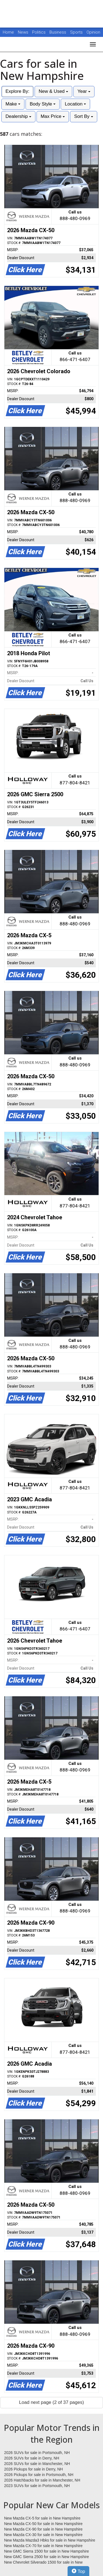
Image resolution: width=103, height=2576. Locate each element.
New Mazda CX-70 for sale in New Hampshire (43, 2546)
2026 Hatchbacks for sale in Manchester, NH (42, 2480)
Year (83, 91)
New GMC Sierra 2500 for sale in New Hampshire (46, 2557)
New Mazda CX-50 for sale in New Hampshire (43, 2523)
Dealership (18, 116)
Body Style (42, 104)
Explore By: (17, 91)
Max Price (53, 116)
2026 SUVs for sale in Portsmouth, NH (37, 2452)
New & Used (53, 91)
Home (8, 32)
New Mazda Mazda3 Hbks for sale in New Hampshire (49, 2540)
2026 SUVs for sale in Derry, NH (31, 2458)
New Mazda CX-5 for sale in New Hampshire (42, 2518)
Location (75, 104)
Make (12, 104)
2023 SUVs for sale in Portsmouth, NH (37, 2485)
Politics (39, 32)
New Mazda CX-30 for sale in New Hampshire (43, 2534)
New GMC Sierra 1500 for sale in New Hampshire (46, 2551)
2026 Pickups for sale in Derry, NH (33, 2469)
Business (58, 32)
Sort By (83, 116)
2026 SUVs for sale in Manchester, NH (37, 2463)
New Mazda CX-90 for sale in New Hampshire (43, 2529)
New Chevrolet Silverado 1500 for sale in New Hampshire (43, 2562)
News (23, 32)
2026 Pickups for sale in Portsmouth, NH (38, 2474)
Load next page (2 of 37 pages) (51, 2402)
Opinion (93, 32)
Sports (77, 32)
